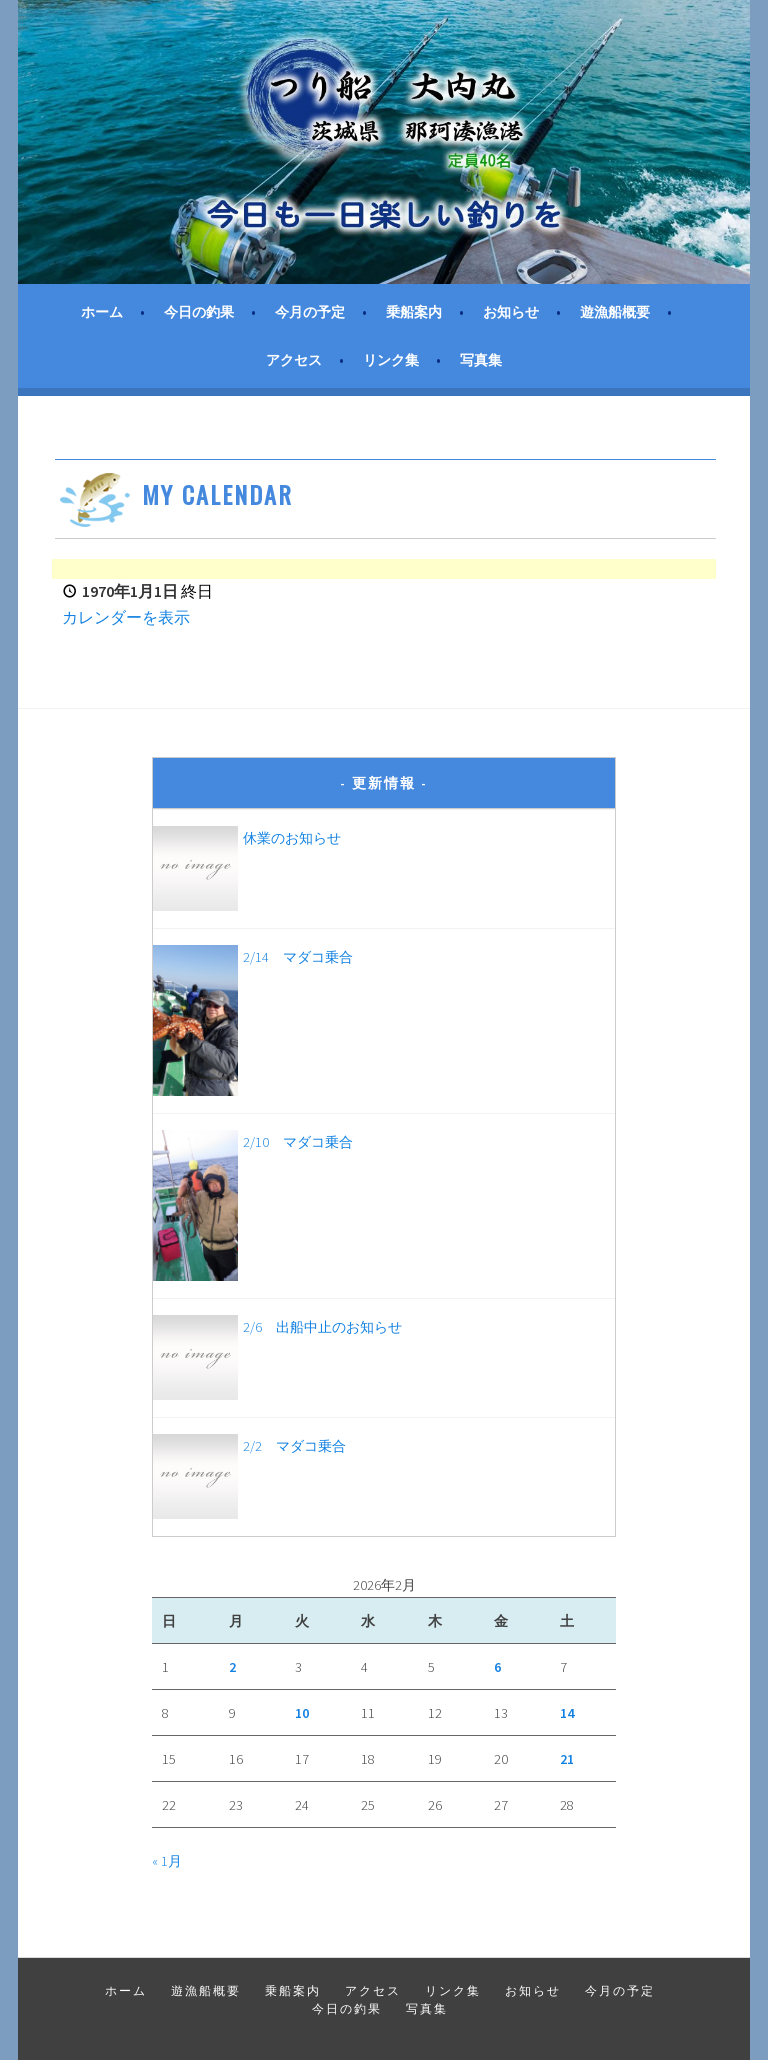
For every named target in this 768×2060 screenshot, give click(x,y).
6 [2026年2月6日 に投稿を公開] (497, 1667)
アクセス (294, 360)
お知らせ (511, 312)
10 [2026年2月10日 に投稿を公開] (302, 1713)
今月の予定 (310, 312)
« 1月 (167, 1861)
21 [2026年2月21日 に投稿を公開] (567, 1759)
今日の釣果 (199, 312)
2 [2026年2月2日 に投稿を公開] (232, 1667)
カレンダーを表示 (126, 617)
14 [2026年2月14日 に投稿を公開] (567, 1713)
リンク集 (391, 360)
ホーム (102, 312)
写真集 (481, 360)
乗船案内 (414, 312)
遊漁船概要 (615, 312)
